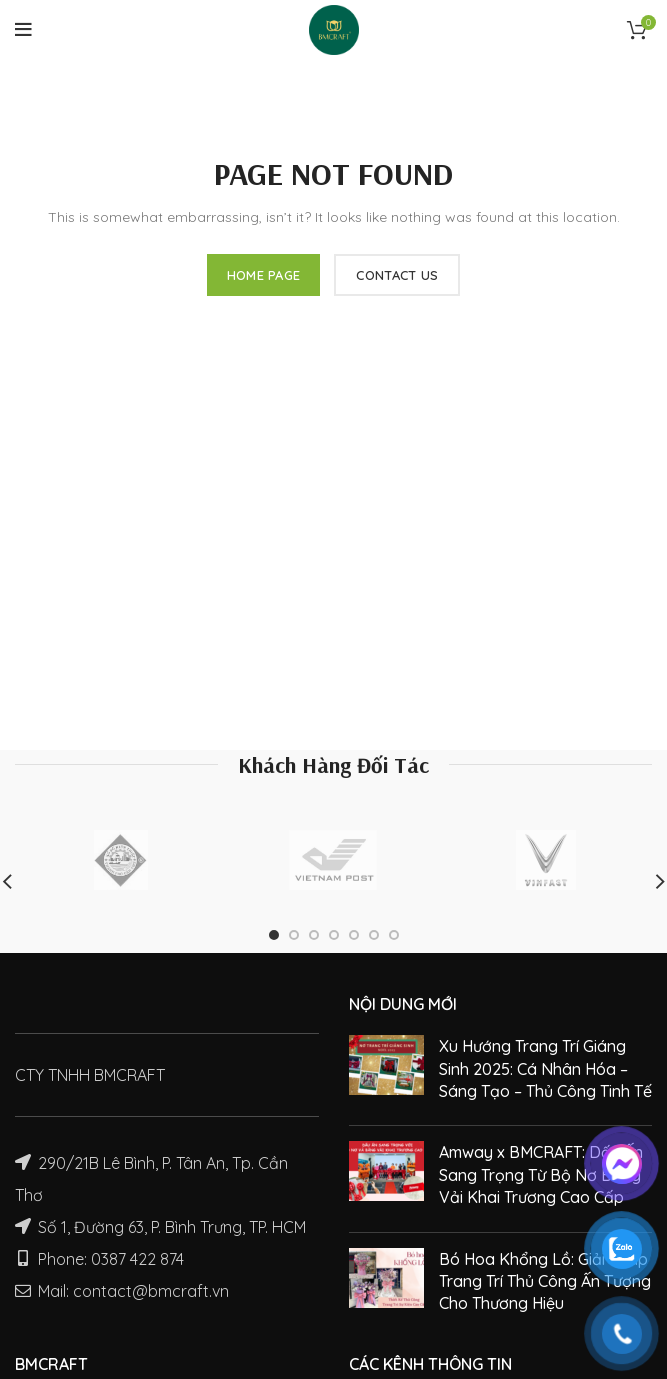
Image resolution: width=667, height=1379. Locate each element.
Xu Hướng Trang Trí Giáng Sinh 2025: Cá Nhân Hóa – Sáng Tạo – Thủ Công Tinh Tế (545, 1068)
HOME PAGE (264, 275)
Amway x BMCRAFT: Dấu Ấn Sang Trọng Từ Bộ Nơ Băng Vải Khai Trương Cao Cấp (541, 1174)
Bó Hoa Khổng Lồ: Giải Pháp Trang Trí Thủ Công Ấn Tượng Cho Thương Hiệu (545, 1281)
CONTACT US (397, 275)
